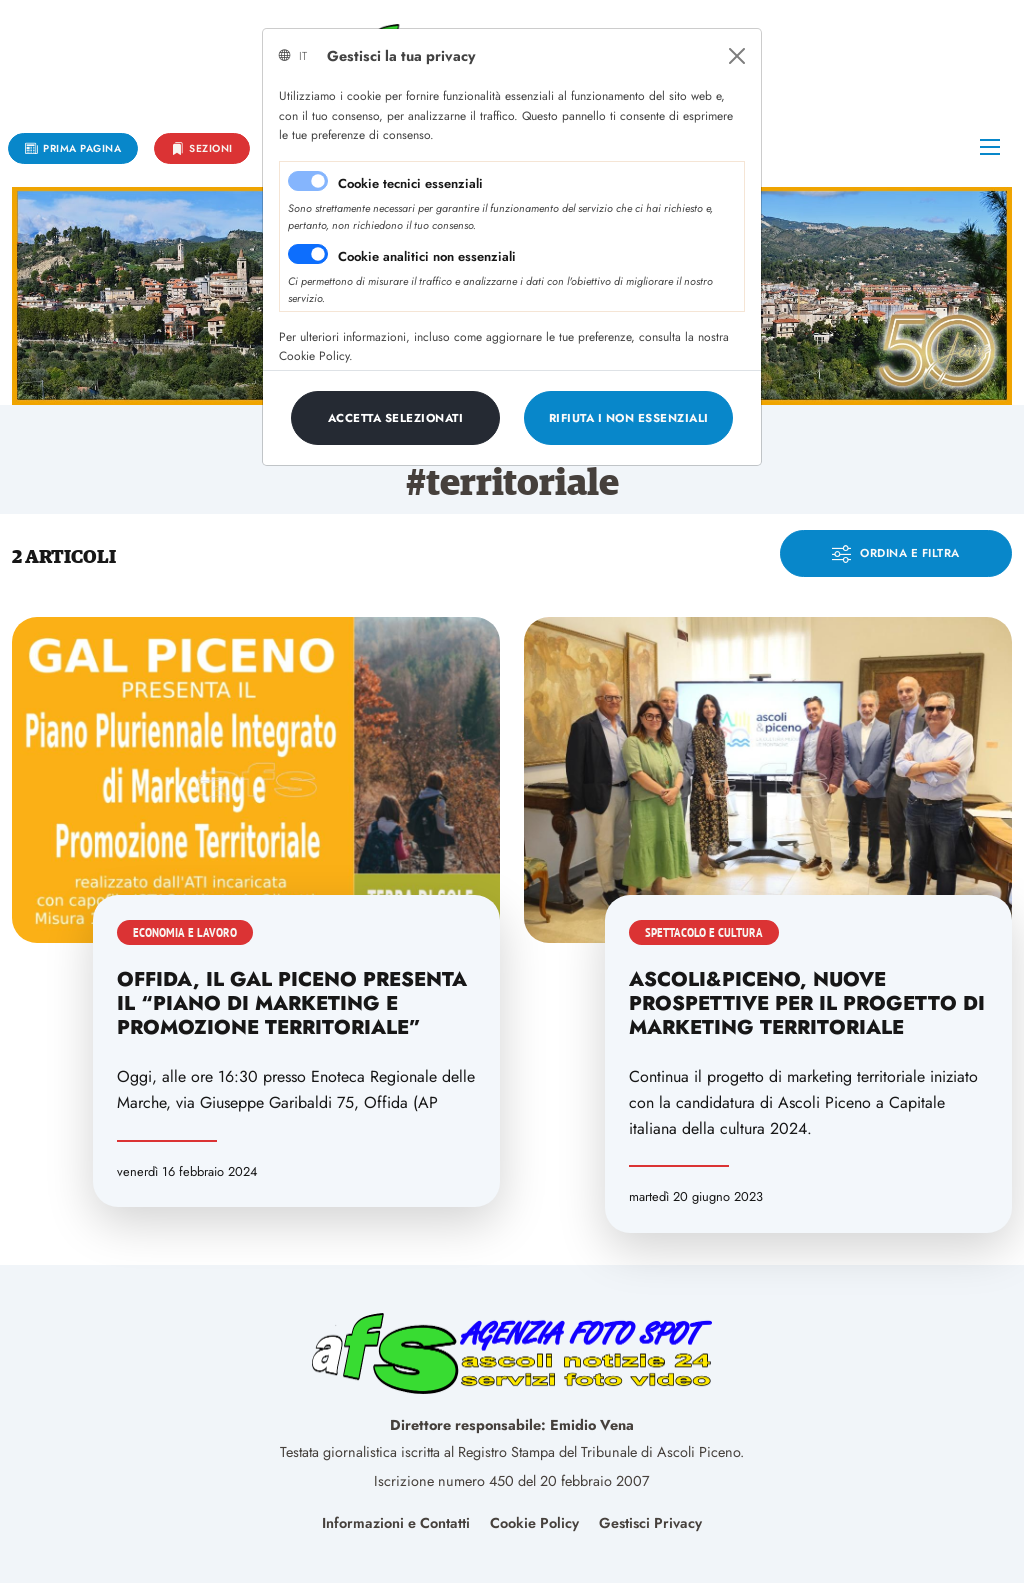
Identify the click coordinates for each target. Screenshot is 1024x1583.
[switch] (308, 254)
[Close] (737, 56)
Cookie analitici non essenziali (427, 256)
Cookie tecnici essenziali (410, 183)
